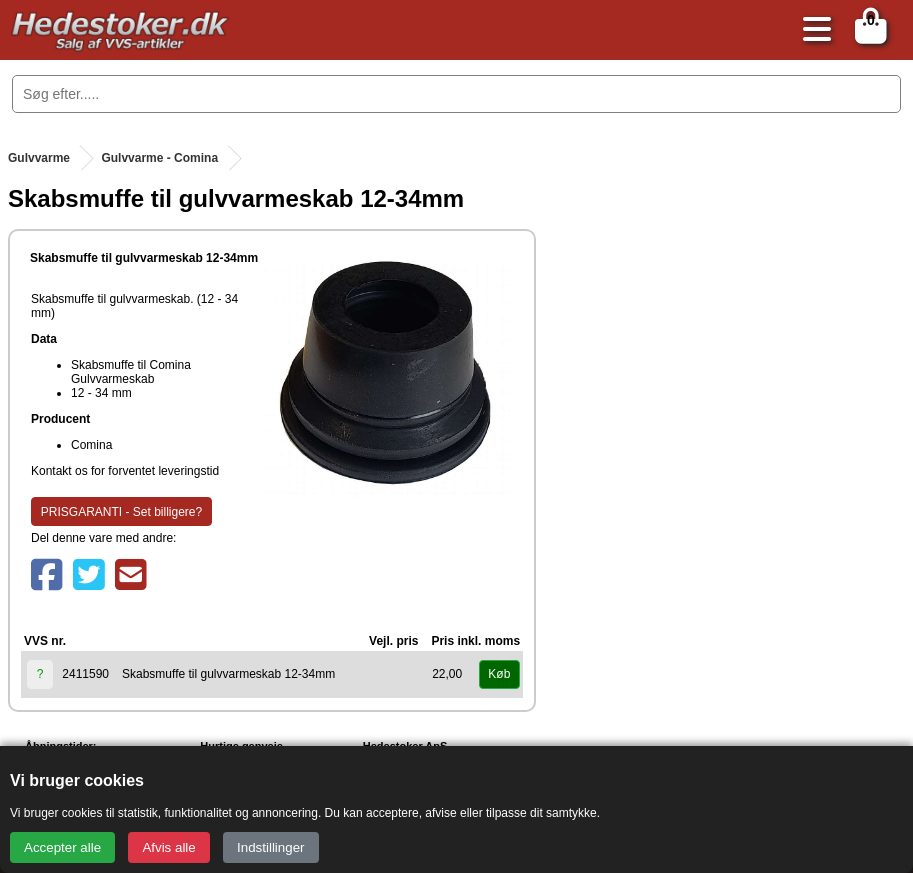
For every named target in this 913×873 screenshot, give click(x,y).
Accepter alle (62, 847)
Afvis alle (168, 847)
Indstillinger (270, 847)
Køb (499, 674)
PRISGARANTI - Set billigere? (121, 512)
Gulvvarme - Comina (159, 158)
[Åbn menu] (812, 30)
